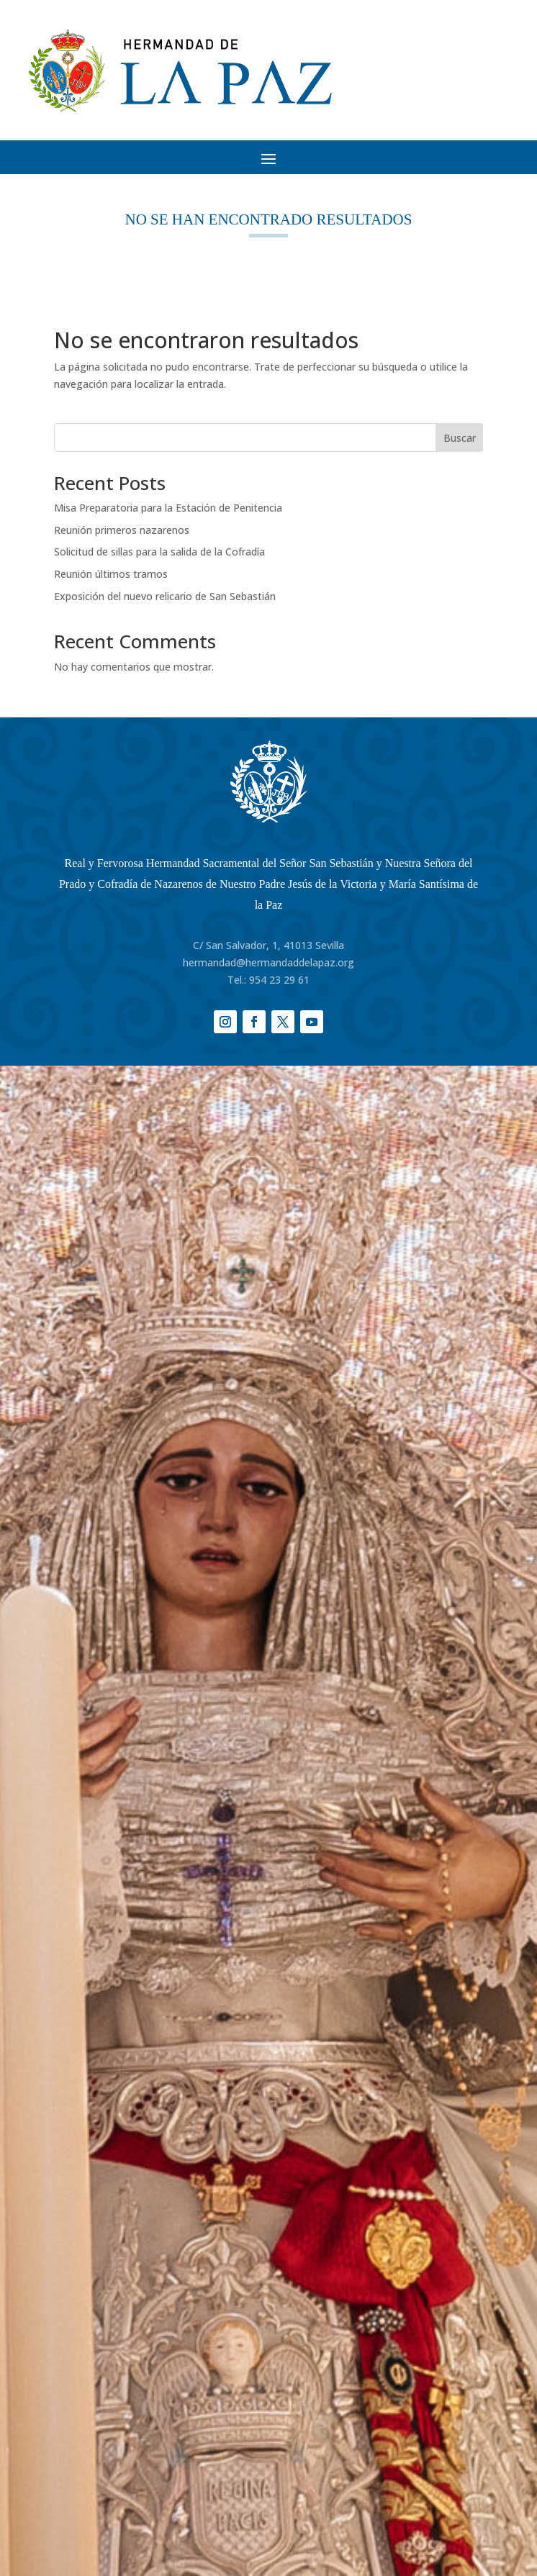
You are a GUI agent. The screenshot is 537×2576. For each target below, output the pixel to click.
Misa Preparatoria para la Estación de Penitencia (168, 507)
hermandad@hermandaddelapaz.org (268, 962)
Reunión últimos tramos (111, 574)
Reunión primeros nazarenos (121, 530)
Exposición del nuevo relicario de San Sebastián (165, 596)
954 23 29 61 (279, 980)
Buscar (459, 438)
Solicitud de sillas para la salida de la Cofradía (159, 551)
